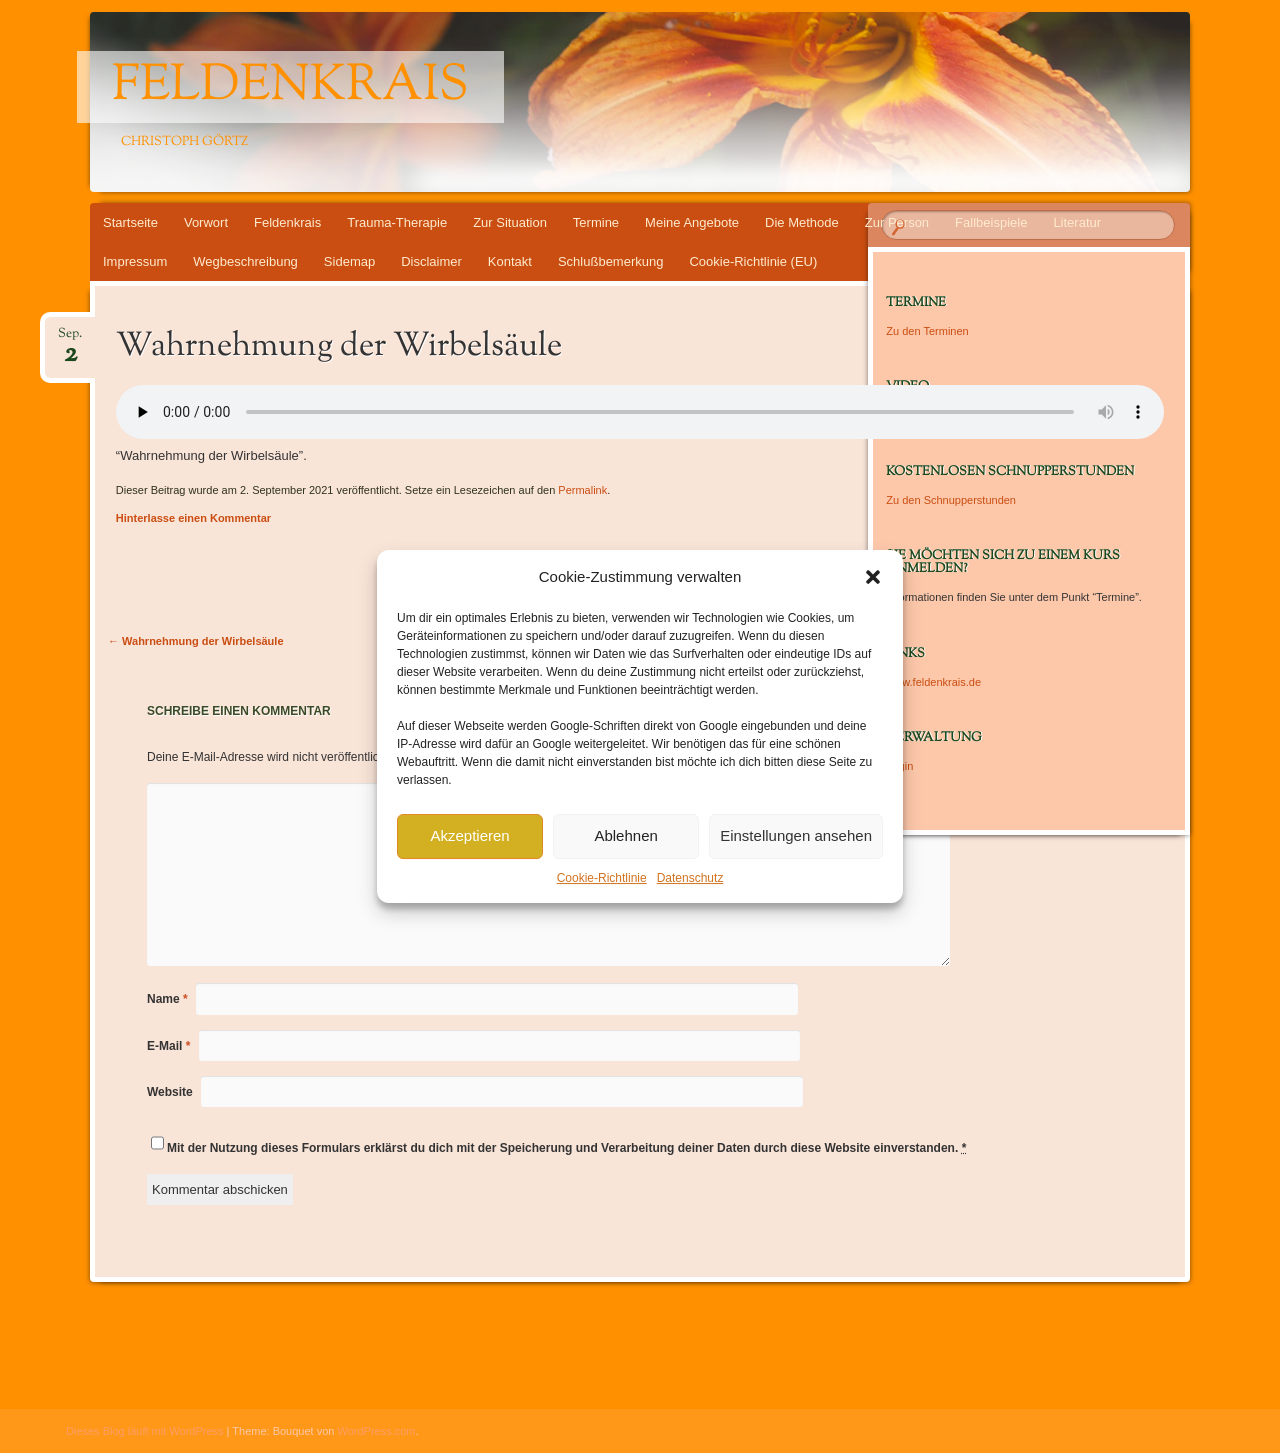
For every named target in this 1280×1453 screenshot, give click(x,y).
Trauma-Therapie (397, 222)
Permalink (582, 490)
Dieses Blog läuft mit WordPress (145, 1431)
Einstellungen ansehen (796, 835)
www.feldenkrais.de (933, 682)
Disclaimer (431, 261)
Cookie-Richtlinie (602, 878)
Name (167, 999)
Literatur (1077, 222)
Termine (596, 222)
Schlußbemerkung (611, 261)
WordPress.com (377, 1431)
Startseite (130, 222)
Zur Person (897, 222)
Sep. (70, 339)
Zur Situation (510, 222)
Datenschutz (690, 878)
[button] (873, 577)
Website (170, 1092)
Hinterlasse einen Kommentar (193, 518)
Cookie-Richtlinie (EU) (753, 261)
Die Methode (802, 222)
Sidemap (349, 261)
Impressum (135, 261)
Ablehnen (625, 835)
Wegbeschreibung (245, 261)
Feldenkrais (290, 87)
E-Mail (168, 1046)
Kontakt (510, 261)
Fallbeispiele (991, 222)
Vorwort (206, 222)
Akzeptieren (469, 835)
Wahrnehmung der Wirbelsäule (196, 641)
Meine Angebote (692, 222)
